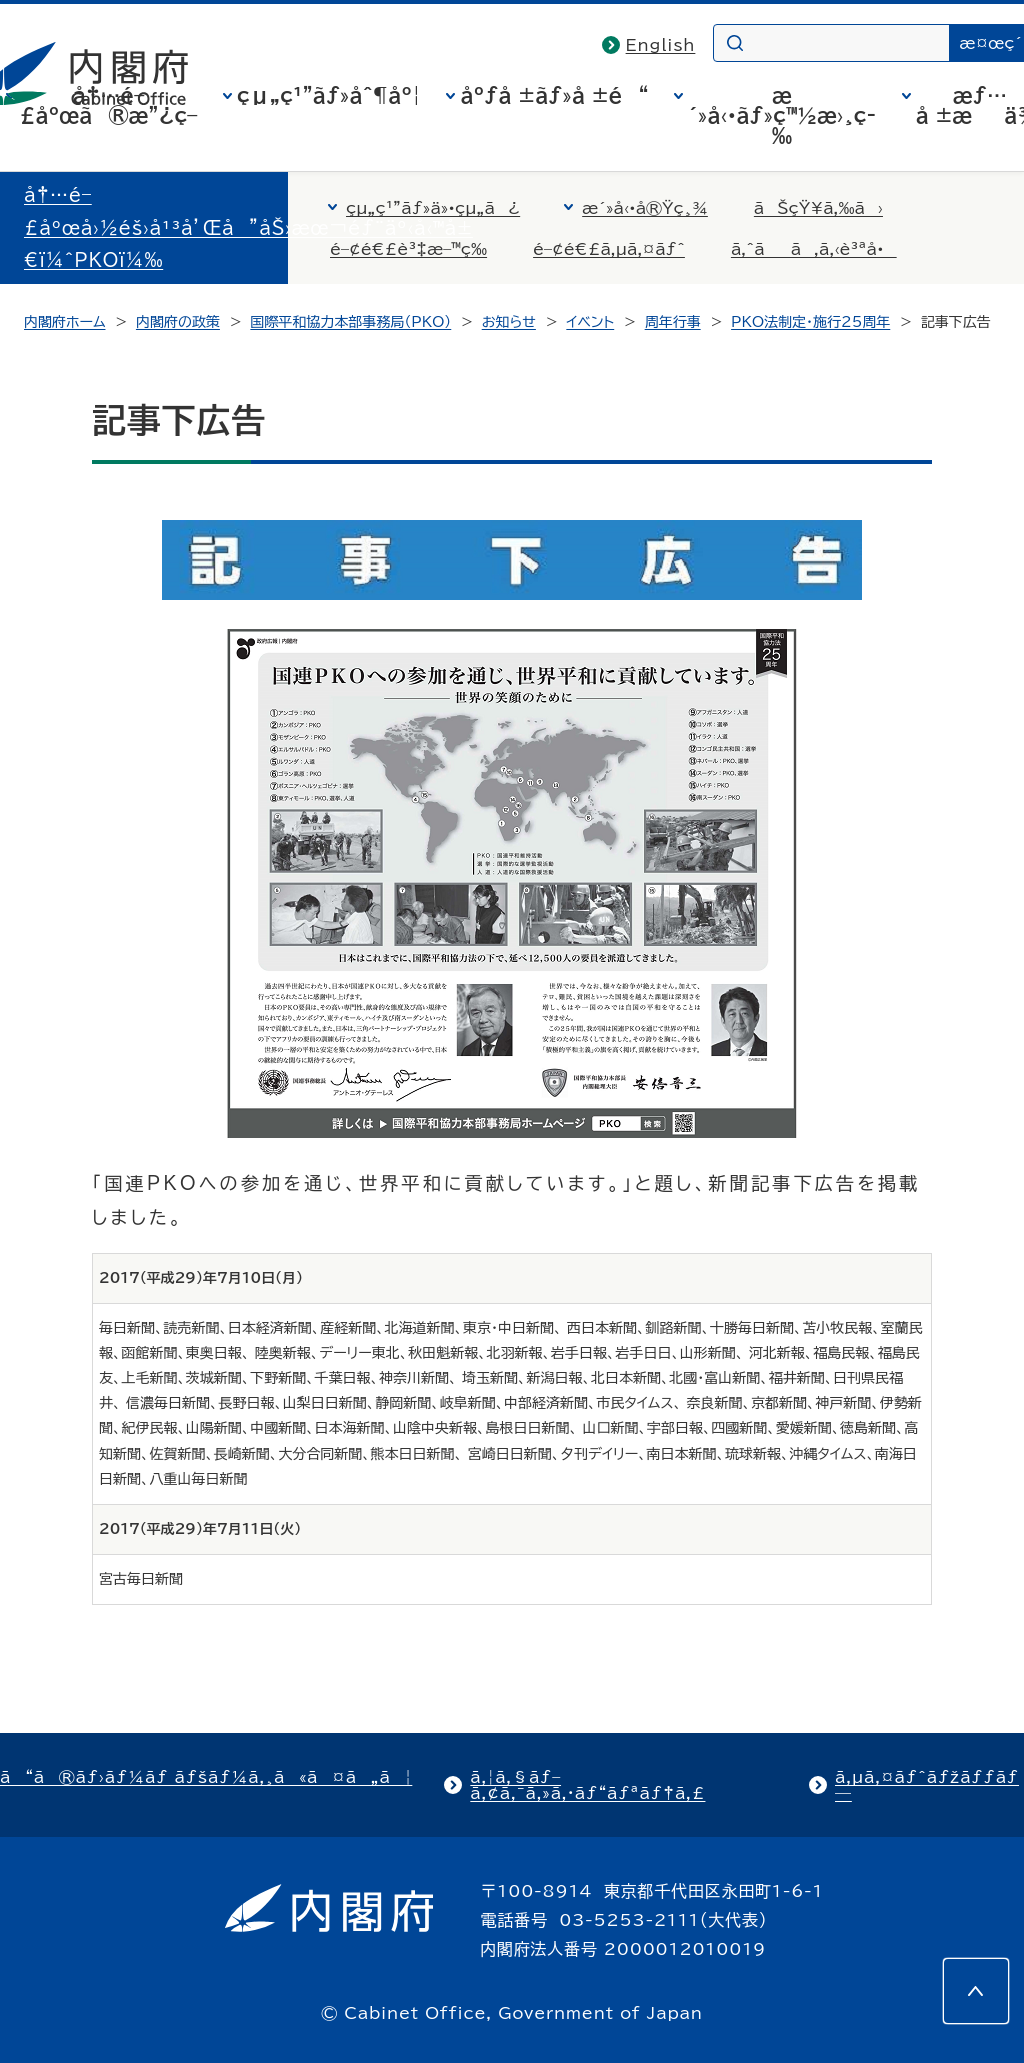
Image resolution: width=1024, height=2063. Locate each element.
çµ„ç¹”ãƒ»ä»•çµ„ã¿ (433, 208)
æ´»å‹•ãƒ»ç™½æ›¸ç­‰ (782, 115)
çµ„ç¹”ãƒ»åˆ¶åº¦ (329, 95)
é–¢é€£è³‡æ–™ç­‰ (408, 249)
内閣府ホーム (64, 322)
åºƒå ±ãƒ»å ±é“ (554, 95)
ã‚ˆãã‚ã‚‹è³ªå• (814, 249)
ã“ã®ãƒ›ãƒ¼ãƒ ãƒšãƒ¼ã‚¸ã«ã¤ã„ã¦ (206, 1777)
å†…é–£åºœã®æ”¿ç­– (109, 105)
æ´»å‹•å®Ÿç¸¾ (645, 208)
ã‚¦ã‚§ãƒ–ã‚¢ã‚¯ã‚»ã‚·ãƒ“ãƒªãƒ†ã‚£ (587, 1785)
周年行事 (673, 322)
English (661, 45)
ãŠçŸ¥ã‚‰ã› (818, 208)
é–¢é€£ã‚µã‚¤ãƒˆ (609, 249)
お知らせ (509, 322)
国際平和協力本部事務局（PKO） (350, 322)
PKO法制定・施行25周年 (810, 322)
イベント (590, 322)
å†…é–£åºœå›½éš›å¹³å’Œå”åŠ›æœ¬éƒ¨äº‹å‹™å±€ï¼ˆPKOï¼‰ (248, 227)
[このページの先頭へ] (976, 1991)
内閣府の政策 (178, 322)
